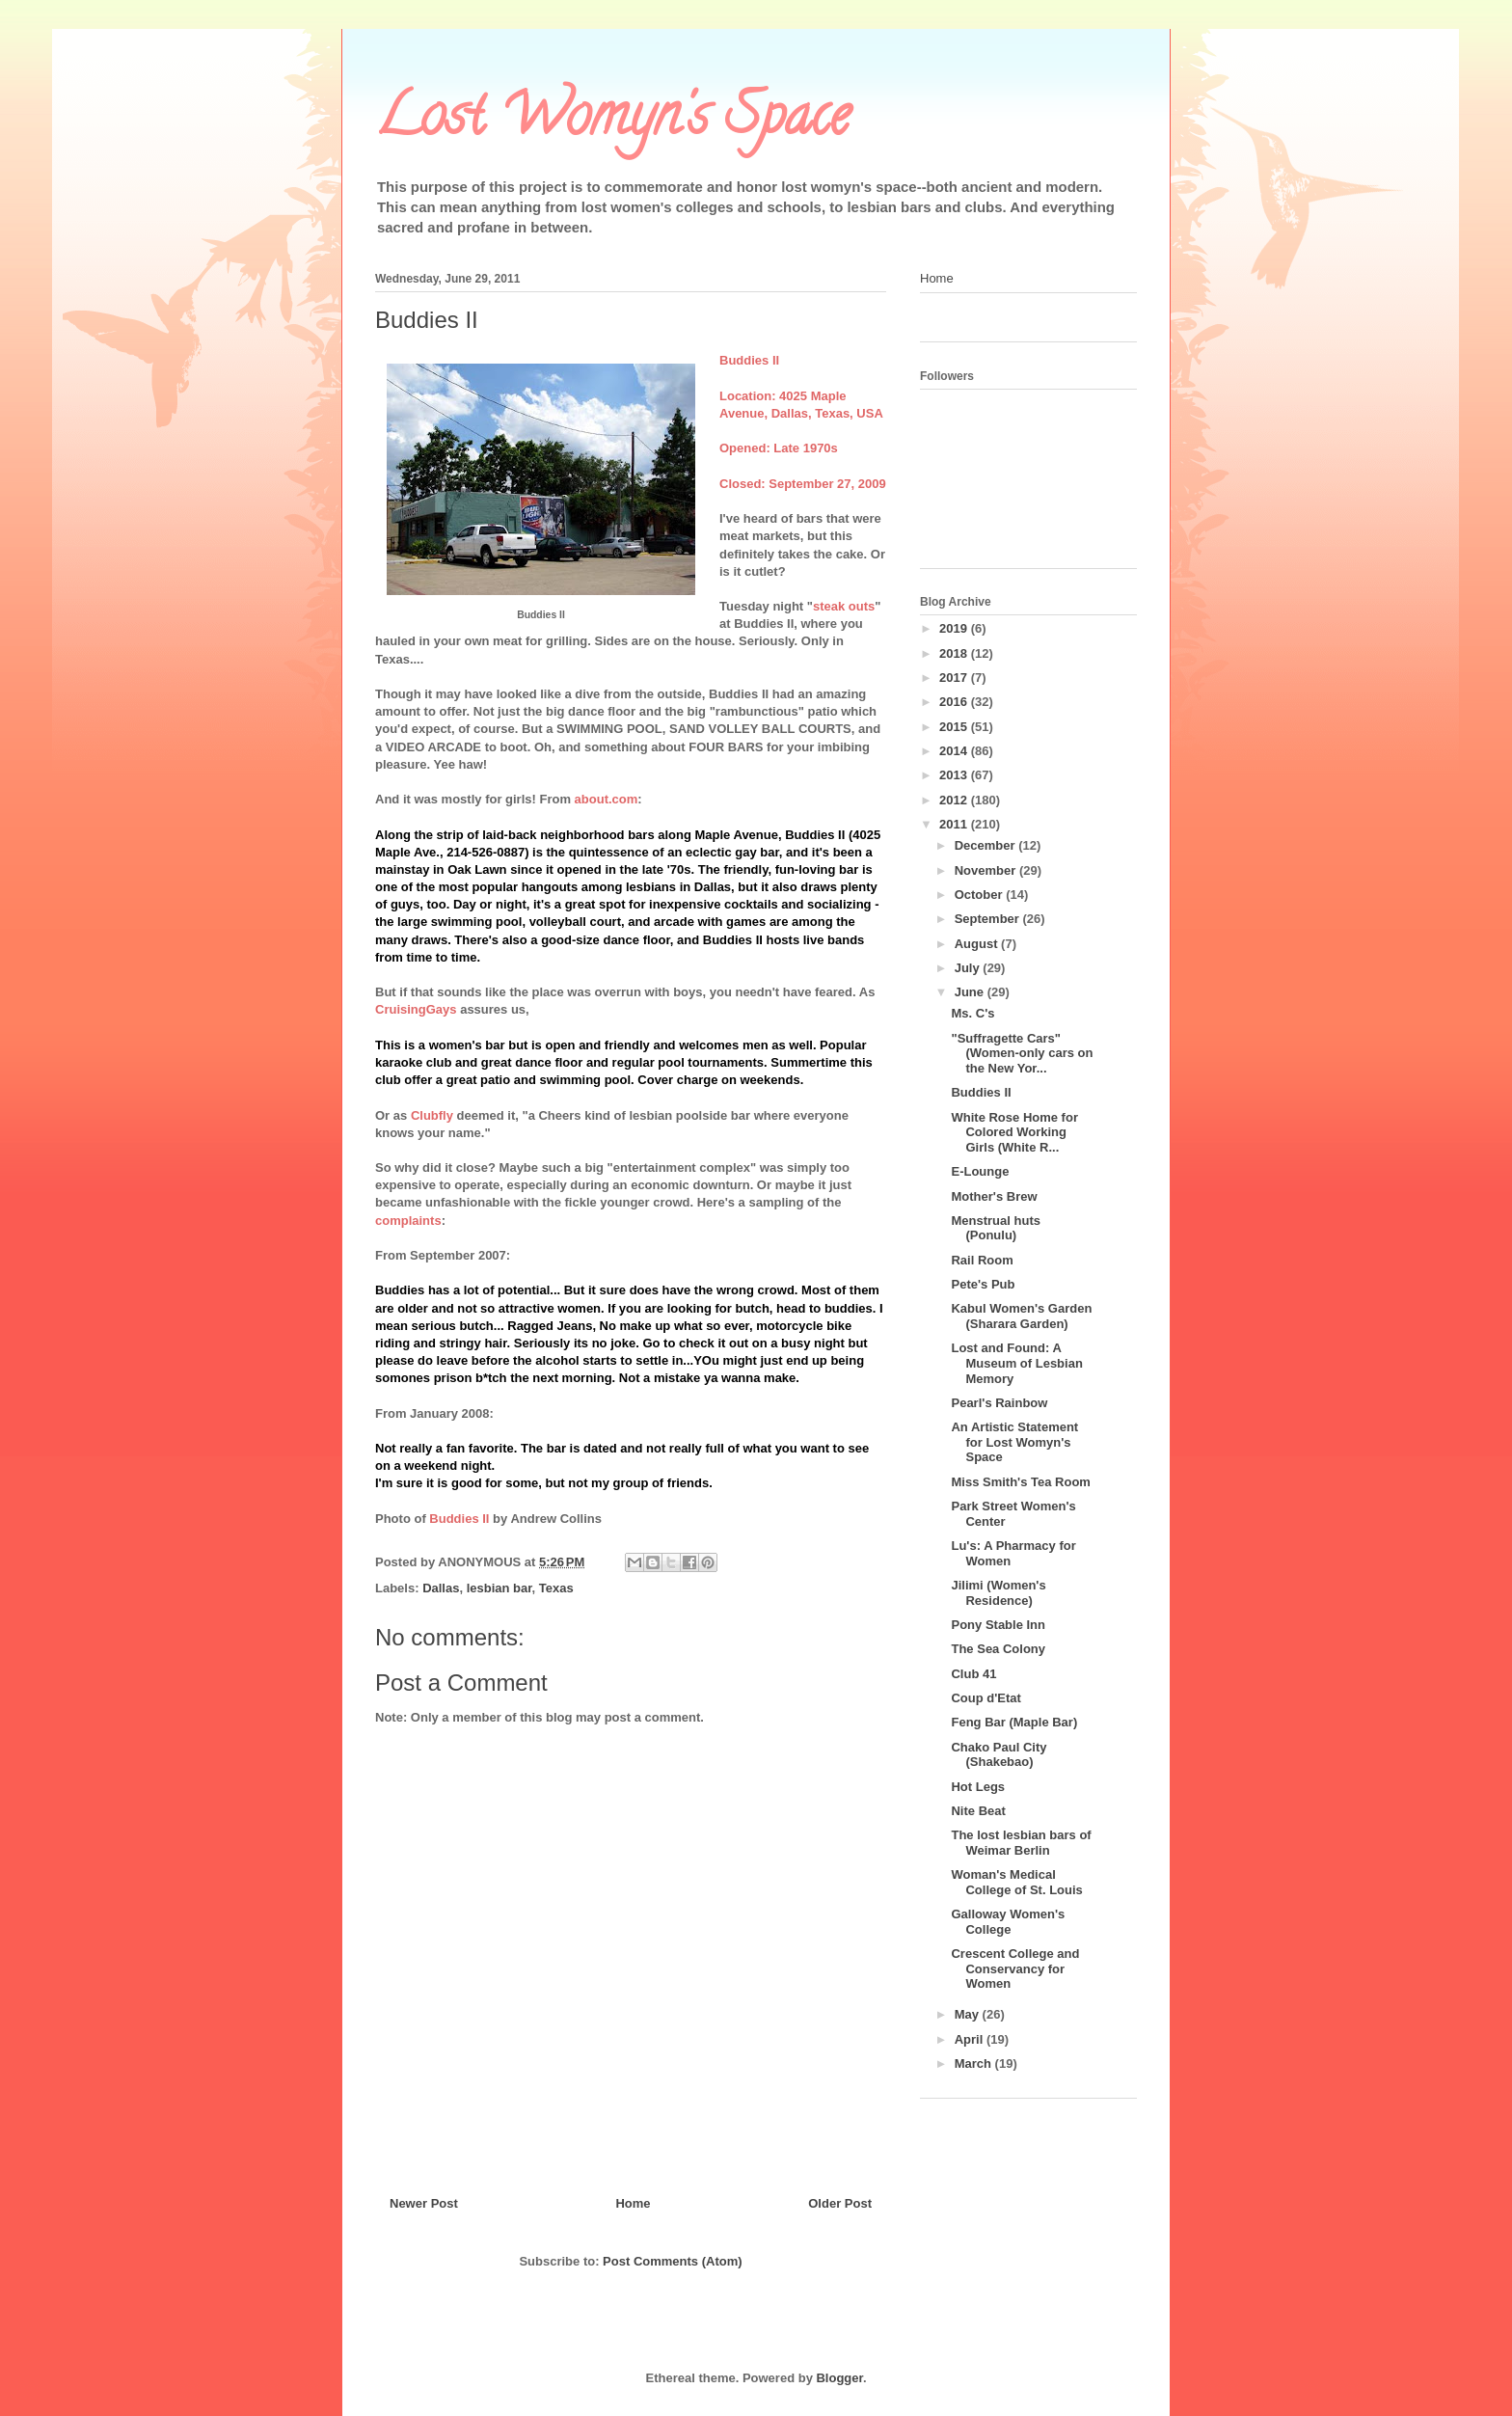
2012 (955, 800)
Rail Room (981, 1260)
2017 (955, 677)
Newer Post (424, 2203)
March (975, 2063)
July (969, 968)
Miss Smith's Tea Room (1020, 1482)
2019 (955, 628)
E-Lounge (980, 1171)
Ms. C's (972, 1013)
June (971, 992)
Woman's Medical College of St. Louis (1016, 1882)
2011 (955, 824)
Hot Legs (978, 1786)
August (978, 944)
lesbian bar (499, 1588)
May (969, 2014)
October (980, 894)
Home (632, 2203)
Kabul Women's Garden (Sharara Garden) (1021, 1316)
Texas (556, 1588)
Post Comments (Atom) (672, 2261)
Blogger (839, 2378)
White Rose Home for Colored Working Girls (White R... (1014, 1132)
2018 (955, 653)
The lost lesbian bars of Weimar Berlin (1021, 1843)
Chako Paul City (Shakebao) (998, 1755)
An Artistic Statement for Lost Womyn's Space (1014, 1442)
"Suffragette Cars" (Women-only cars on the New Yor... (1022, 1053)
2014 (955, 751)
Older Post (840, 2203)
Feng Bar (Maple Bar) (1014, 1722)
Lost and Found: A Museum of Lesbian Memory (1016, 1363)
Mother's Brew (994, 1196)
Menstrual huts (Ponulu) (995, 1228)
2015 (955, 726)
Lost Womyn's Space (612, 121)
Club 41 (973, 1674)
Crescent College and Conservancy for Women (1015, 1968)
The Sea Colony (998, 1649)
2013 (955, 775)
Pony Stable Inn (998, 1624)
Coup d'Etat (985, 1698)
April (970, 2039)
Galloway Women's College (1008, 1922)
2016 (955, 701)
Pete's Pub (982, 1284)
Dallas (440, 1588)
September (989, 918)
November (987, 870)
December (986, 845)
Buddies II (981, 1092)
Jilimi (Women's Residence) (998, 1593)
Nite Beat (978, 1811)
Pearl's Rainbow (999, 1403)
